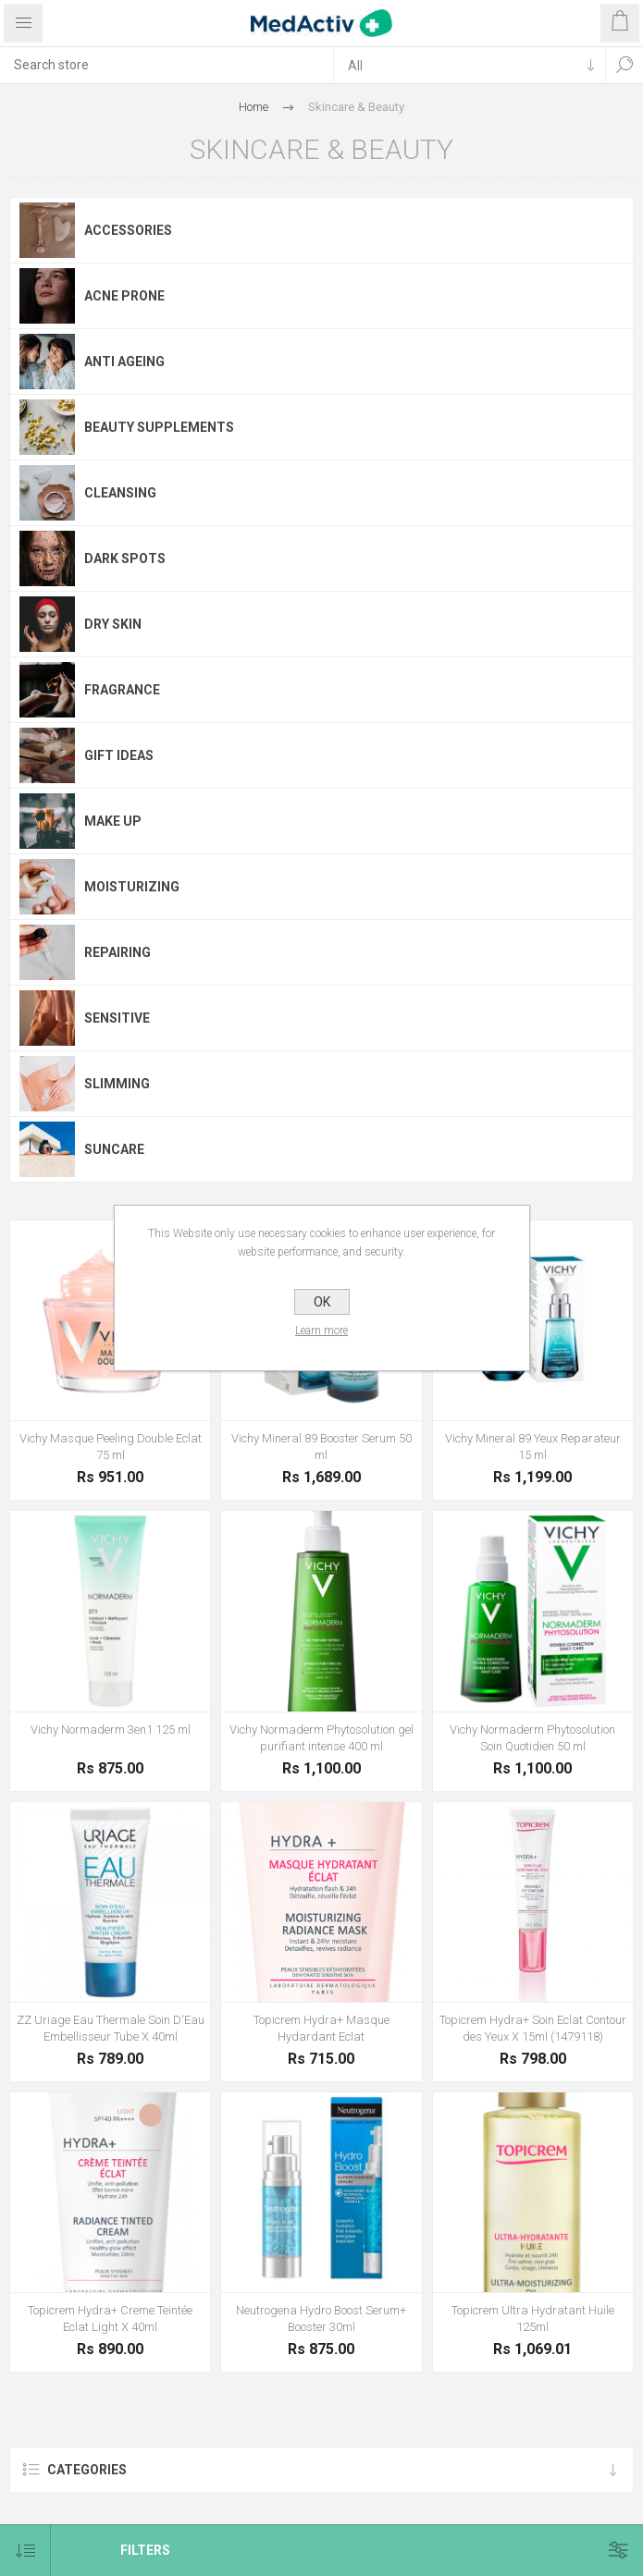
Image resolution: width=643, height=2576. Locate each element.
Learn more (321, 1330)
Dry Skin (113, 624)
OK (322, 1301)
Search (624, 64)
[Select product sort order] (25, 2550)
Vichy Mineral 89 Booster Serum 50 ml (321, 1446)
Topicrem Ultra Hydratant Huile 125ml (532, 2318)
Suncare (114, 1149)
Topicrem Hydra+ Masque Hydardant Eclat (321, 2028)
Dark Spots (125, 558)
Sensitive (117, 1018)
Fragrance (122, 689)
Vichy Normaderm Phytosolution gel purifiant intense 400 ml (321, 1738)
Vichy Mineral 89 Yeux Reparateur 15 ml (533, 1446)
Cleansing (120, 492)
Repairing (117, 952)
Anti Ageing (124, 361)
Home (253, 107)
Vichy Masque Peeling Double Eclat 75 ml (110, 1446)
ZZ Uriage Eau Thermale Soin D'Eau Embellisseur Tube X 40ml (110, 2028)
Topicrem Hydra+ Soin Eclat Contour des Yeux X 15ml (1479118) (532, 2028)
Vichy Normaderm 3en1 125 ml (111, 1729)
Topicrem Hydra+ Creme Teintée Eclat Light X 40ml (110, 2318)
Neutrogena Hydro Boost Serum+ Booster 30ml (321, 2318)
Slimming (117, 1083)
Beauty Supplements (159, 427)
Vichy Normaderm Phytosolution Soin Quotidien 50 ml (532, 1738)
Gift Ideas (119, 755)
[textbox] (166, 64)
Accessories (128, 230)
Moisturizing (131, 886)
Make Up (113, 821)
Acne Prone (124, 295)
